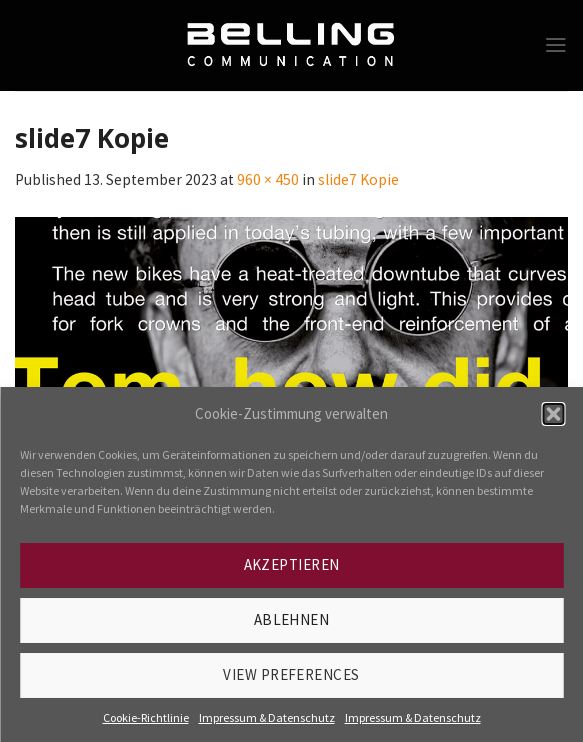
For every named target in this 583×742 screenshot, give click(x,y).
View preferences (291, 674)
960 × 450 (268, 179)
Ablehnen (292, 619)
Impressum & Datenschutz (267, 717)
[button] (553, 414)
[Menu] (556, 45)
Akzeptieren (292, 564)
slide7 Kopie (358, 179)
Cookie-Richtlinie (146, 717)
